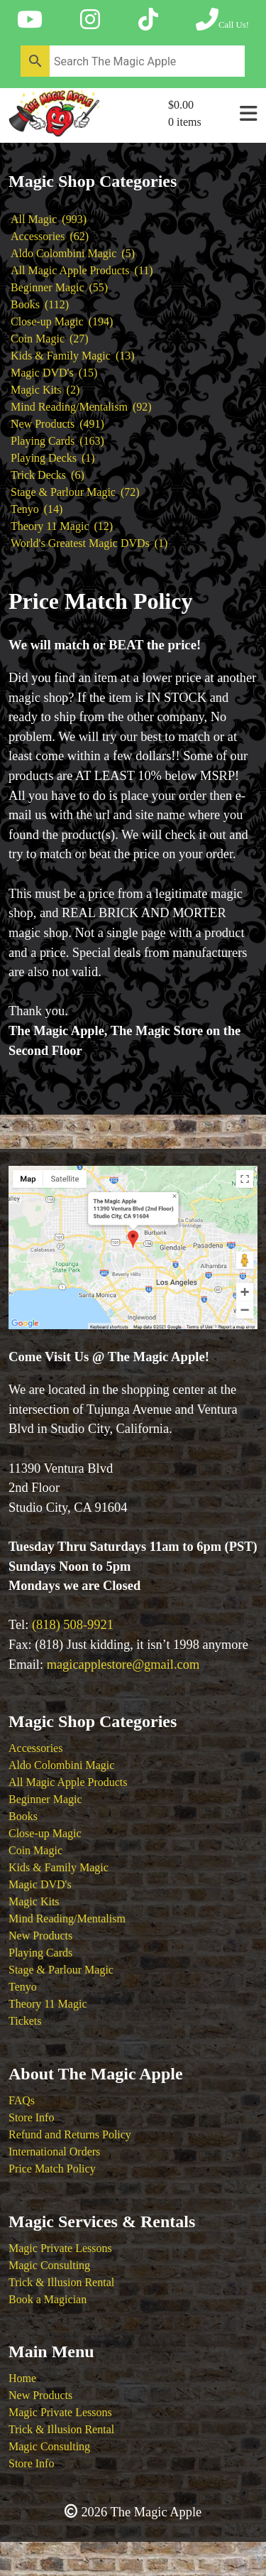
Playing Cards (40, 1953)
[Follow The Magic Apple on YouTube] (30, 20)
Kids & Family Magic (59, 1867)
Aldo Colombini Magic (61, 1765)
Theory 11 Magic (48, 2004)
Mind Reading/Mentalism (67, 1918)
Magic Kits (34, 1901)
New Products (40, 1936)
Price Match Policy (52, 2169)
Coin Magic (35, 1850)
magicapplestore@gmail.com (123, 1664)
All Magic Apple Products (68, 1782)
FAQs (22, 2100)
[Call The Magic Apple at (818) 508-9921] (222, 20)
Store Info (31, 2117)
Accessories (35, 1748)
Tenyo (23, 1987)
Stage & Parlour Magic (61, 1970)
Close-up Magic (45, 1833)
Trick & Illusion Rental (61, 2282)
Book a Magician (48, 2299)
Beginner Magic (45, 1799)
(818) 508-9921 (72, 1625)
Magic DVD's (40, 1884)
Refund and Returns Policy (70, 2134)
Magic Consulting (49, 2265)
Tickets (25, 2021)
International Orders (54, 2151)
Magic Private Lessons (60, 2248)
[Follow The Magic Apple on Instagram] (90, 20)
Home (22, 2378)
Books (23, 1816)
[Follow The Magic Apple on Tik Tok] (148, 20)
